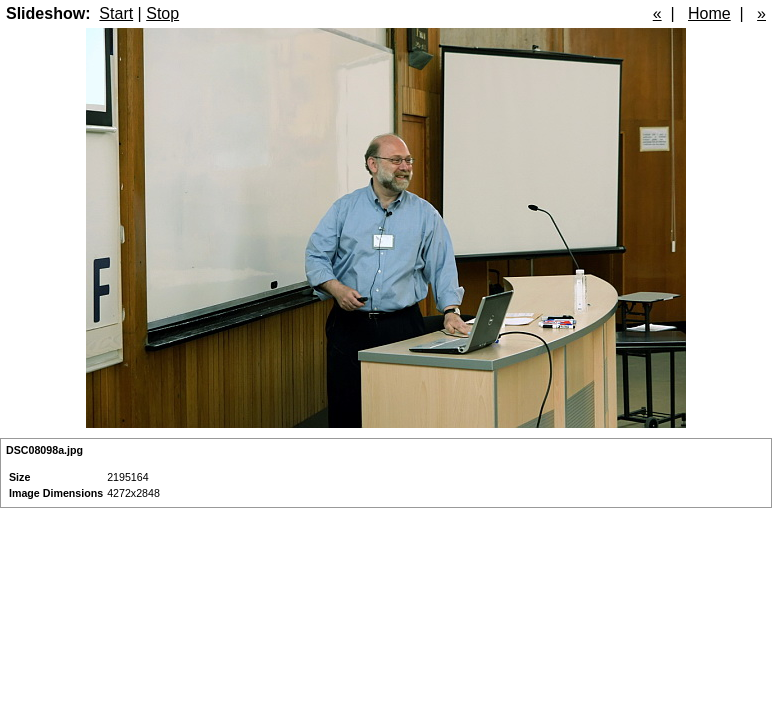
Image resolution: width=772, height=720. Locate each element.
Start (116, 13)
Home (709, 13)
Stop (162, 13)
